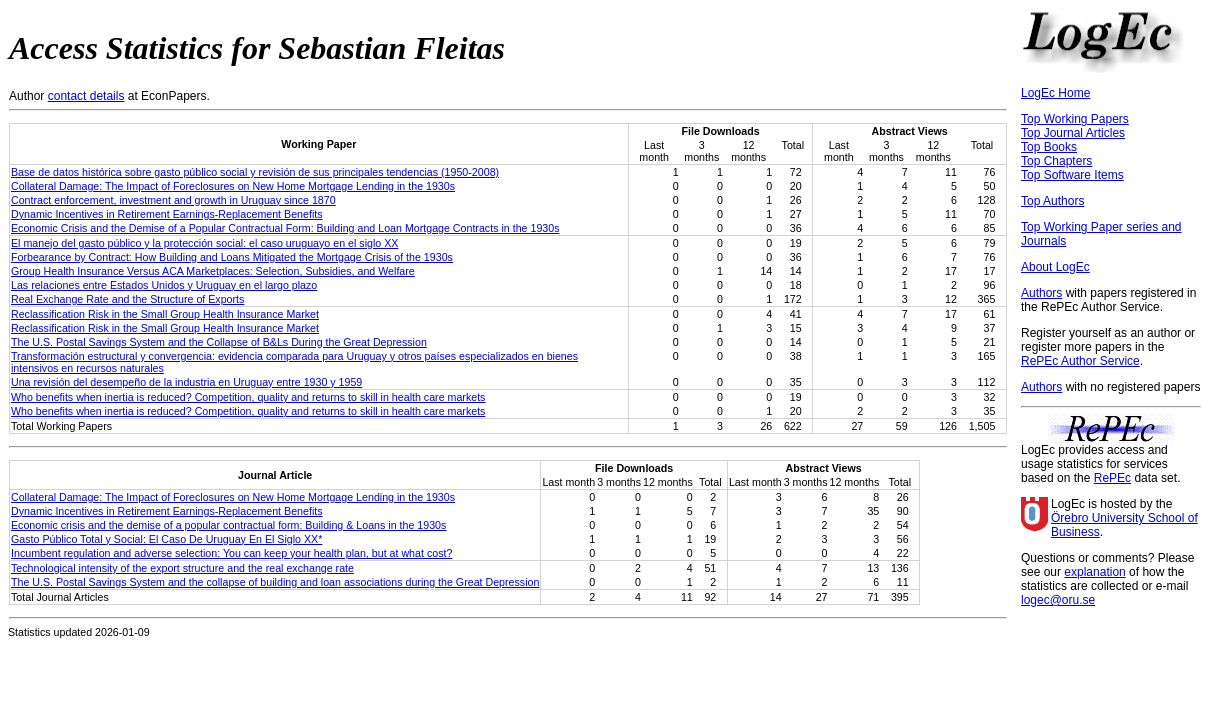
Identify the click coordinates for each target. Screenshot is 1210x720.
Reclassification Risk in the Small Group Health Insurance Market (165, 314)
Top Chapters (1056, 161)
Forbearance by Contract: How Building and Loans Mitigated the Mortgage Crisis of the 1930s (232, 257)
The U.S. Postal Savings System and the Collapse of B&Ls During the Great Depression (219, 342)
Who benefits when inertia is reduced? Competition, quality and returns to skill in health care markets (248, 397)
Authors (1041, 293)
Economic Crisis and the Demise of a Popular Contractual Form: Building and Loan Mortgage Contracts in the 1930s (285, 228)
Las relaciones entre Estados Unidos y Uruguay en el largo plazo (164, 285)
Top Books (1049, 147)
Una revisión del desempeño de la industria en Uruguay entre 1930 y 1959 (186, 382)
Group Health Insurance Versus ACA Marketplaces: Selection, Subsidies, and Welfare (213, 271)
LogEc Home (1055, 93)
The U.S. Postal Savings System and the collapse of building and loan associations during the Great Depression (275, 582)
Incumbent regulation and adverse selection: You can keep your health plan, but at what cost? (231, 553)
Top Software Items (1072, 175)
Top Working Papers (1075, 119)
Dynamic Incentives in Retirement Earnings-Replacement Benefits (167, 214)
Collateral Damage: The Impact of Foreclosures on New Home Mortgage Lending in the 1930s (233, 186)
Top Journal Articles (1073, 133)
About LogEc (1055, 267)
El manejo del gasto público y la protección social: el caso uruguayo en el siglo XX (204, 243)
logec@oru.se (1058, 600)
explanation (1094, 572)
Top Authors (1052, 201)
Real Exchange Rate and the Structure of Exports (127, 299)
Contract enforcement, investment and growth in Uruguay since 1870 (173, 200)
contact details (86, 96)
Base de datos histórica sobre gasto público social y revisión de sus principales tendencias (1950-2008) (255, 172)
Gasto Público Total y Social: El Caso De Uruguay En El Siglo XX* (166, 539)
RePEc (1112, 478)
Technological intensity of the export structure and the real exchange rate (182, 568)
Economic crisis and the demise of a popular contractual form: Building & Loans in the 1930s (228, 525)
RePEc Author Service (1080, 361)
